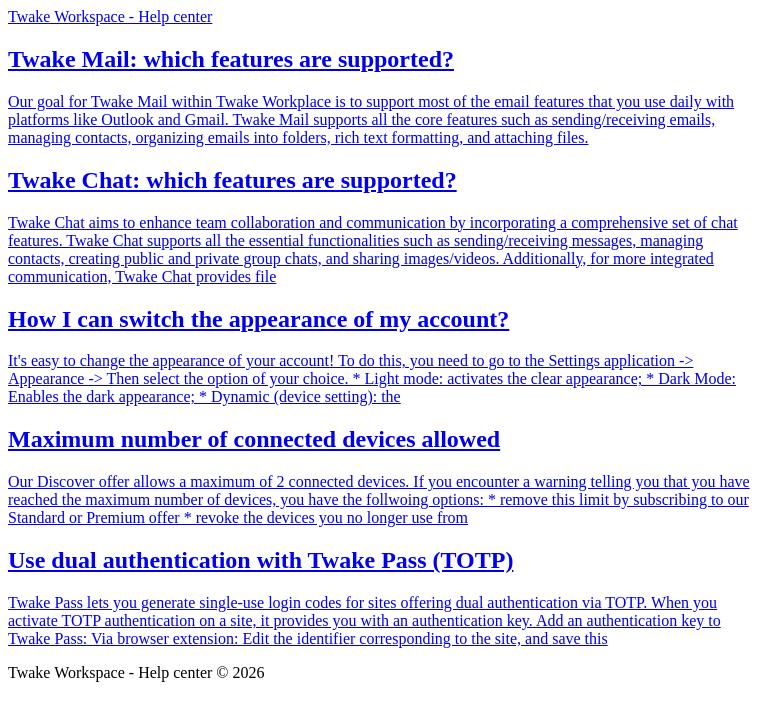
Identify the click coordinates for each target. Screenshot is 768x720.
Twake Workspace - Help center (110, 16)
